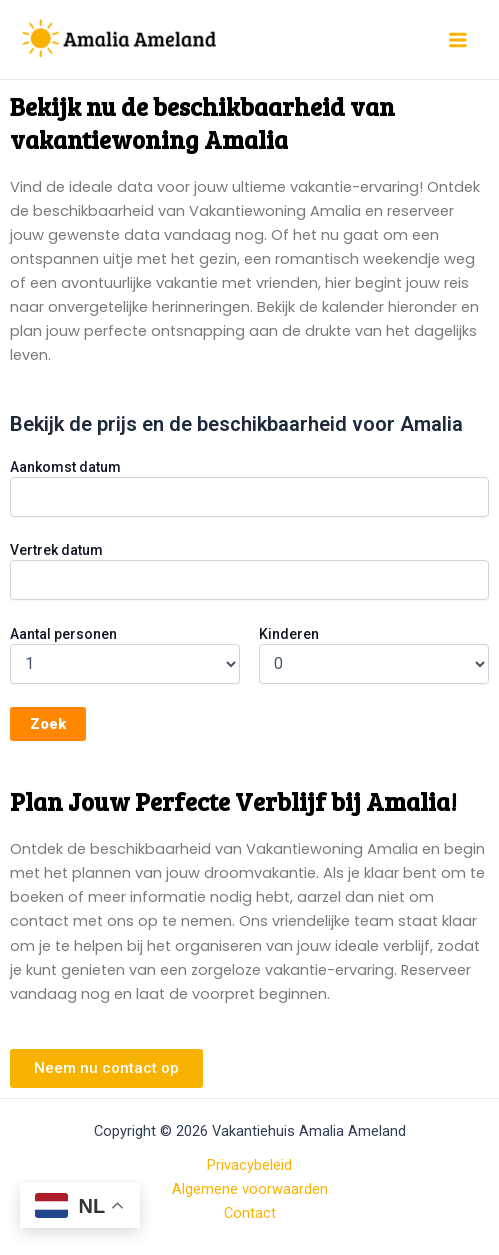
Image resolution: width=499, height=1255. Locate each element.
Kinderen (289, 634)
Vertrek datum (56, 550)
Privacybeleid (249, 1165)
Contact (250, 1213)
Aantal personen (63, 634)
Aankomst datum (65, 467)
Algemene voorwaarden (250, 1189)
